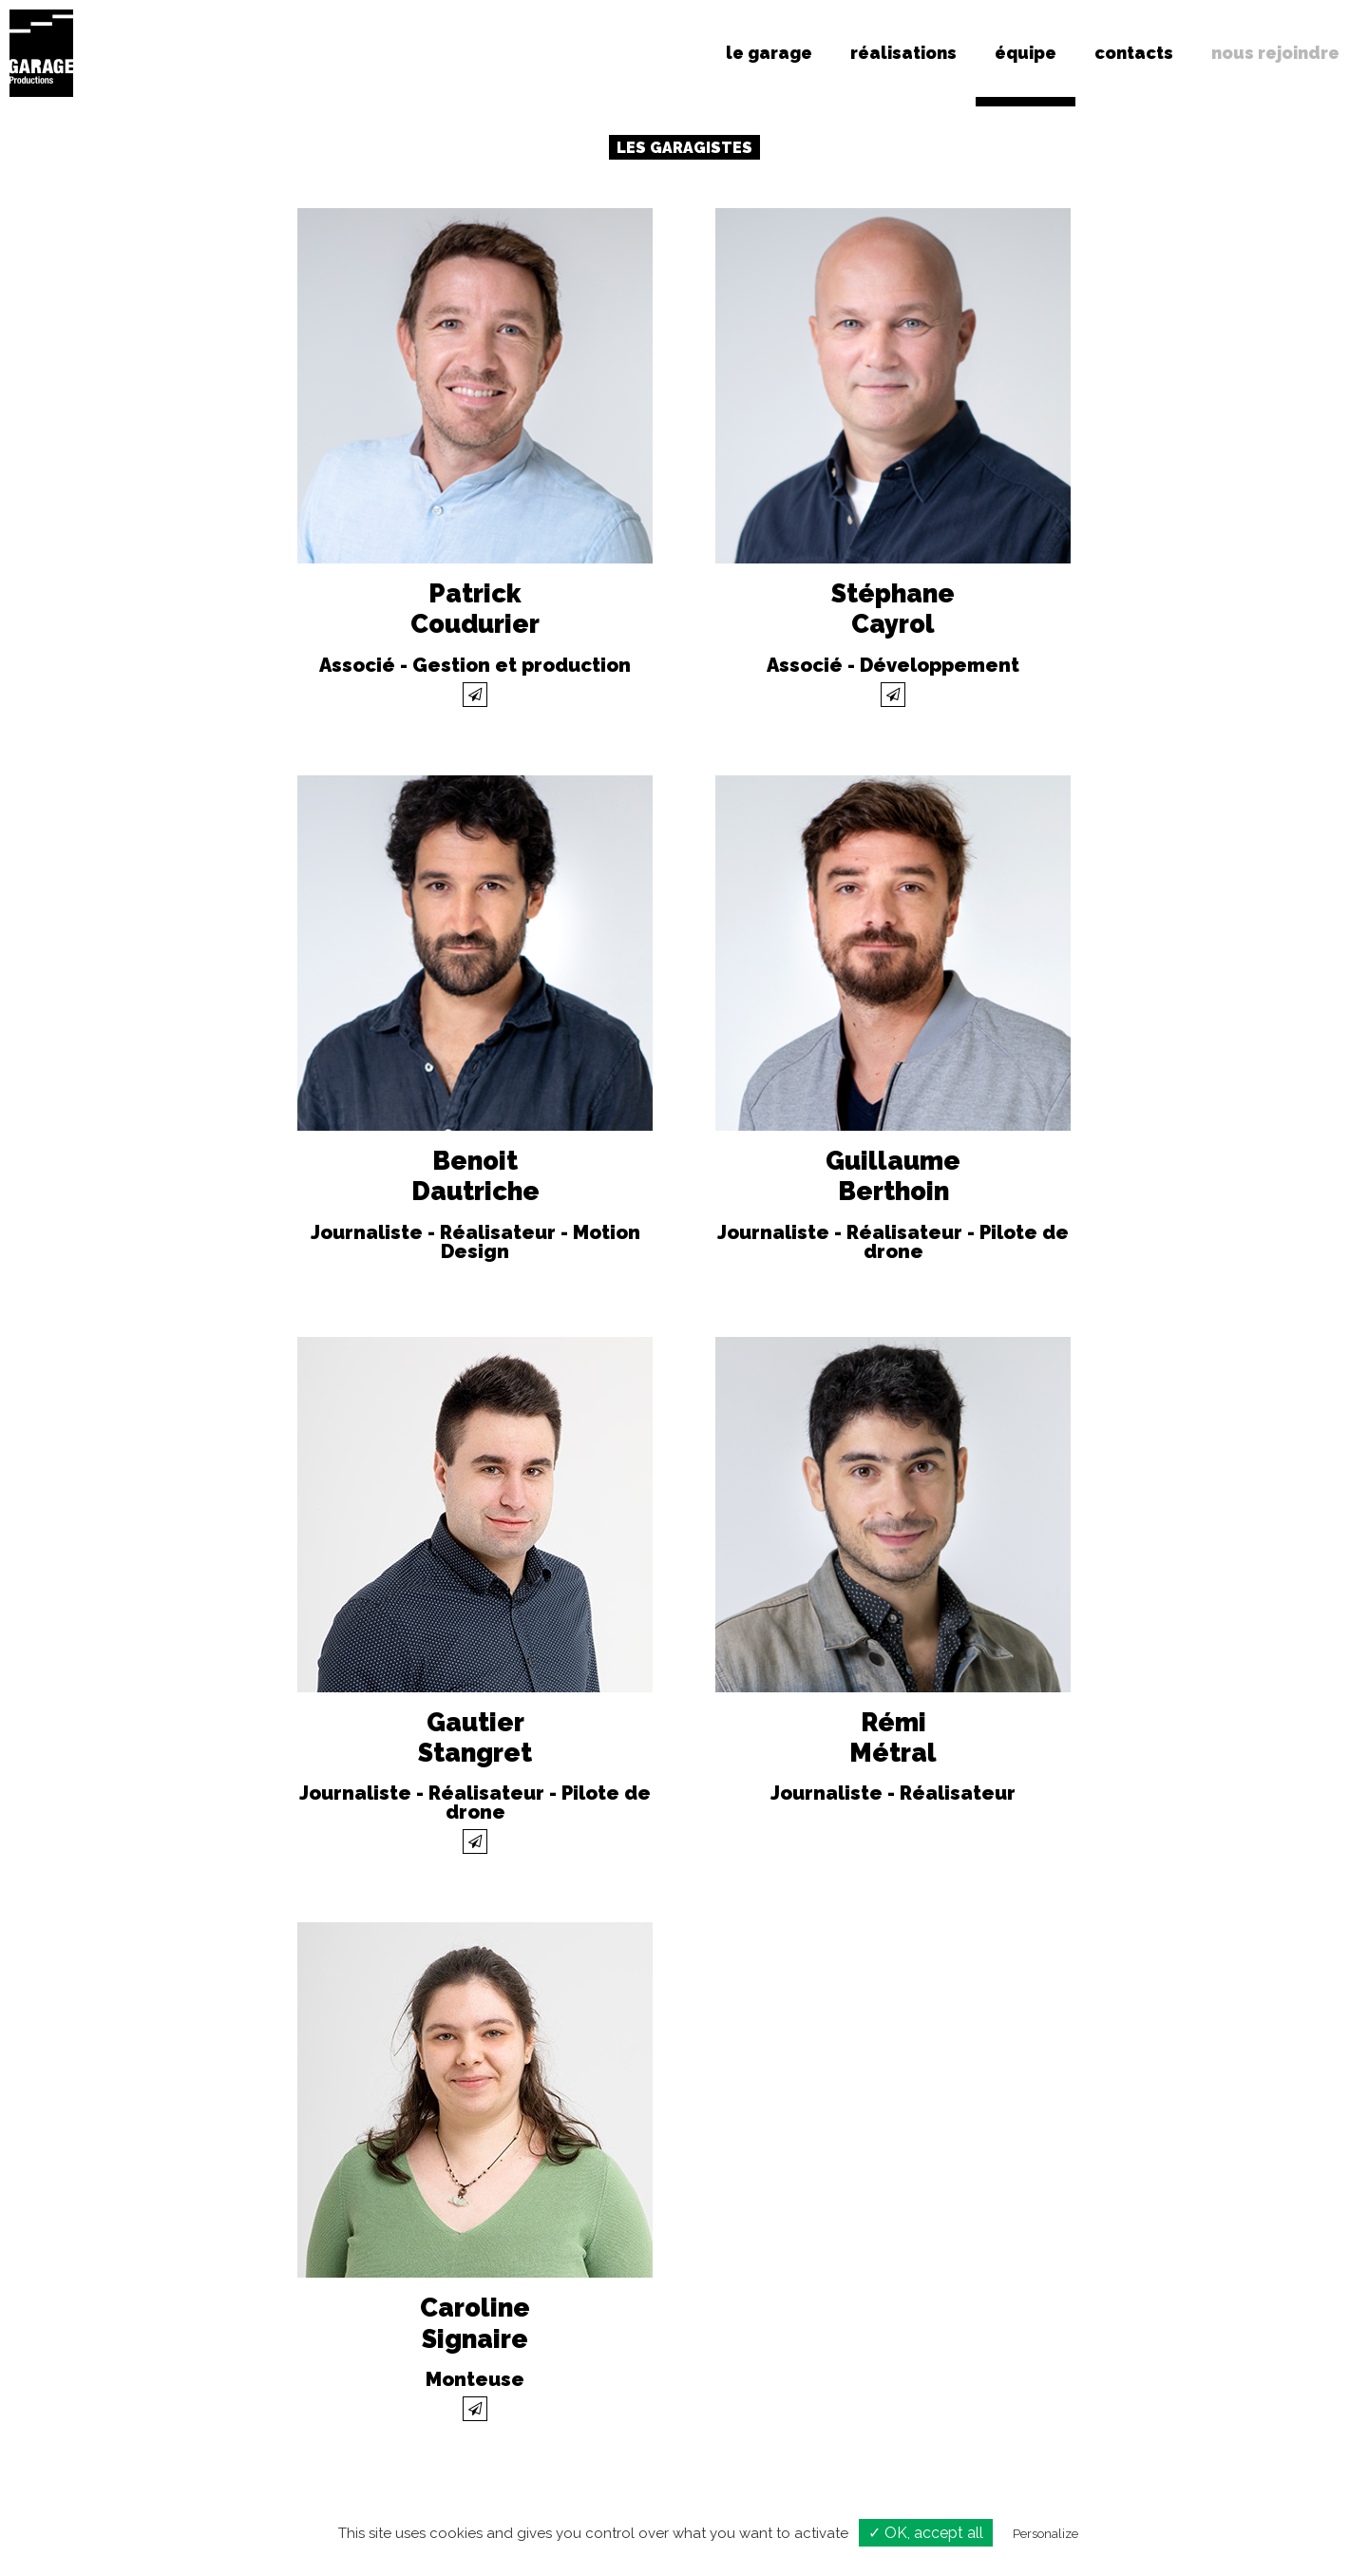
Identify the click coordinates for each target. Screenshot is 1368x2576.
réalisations (903, 53)
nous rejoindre (1275, 53)
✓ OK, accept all (925, 2533)
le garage (769, 53)
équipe (1025, 53)
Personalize (1045, 2534)
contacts (1133, 53)
